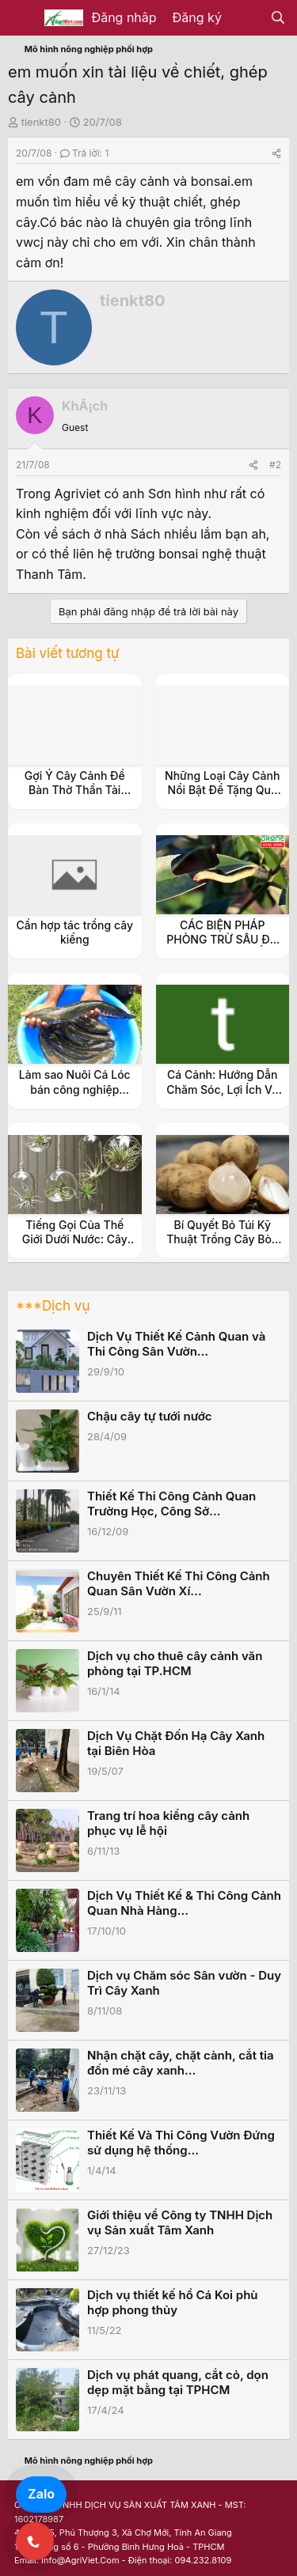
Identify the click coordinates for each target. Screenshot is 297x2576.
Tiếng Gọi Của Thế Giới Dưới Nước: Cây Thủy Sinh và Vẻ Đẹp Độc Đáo (75, 1246)
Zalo (41, 2494)
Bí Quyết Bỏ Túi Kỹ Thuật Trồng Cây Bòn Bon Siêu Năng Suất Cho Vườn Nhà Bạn (222, 1246)
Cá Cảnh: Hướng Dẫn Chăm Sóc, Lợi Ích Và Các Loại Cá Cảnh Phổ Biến (222, 1096)
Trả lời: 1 (84, 153)
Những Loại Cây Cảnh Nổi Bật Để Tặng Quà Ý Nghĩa (222, 790)
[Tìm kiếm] (277, 18)
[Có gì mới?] (246, 18)
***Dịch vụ (52, 1306)
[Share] (276, 153)
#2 (275, 465)
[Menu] (21, 18)
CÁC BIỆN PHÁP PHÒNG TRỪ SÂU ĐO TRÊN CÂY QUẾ (222, 939)
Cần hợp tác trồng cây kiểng (75, 932)
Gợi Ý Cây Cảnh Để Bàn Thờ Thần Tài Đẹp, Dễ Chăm (75, 790)
